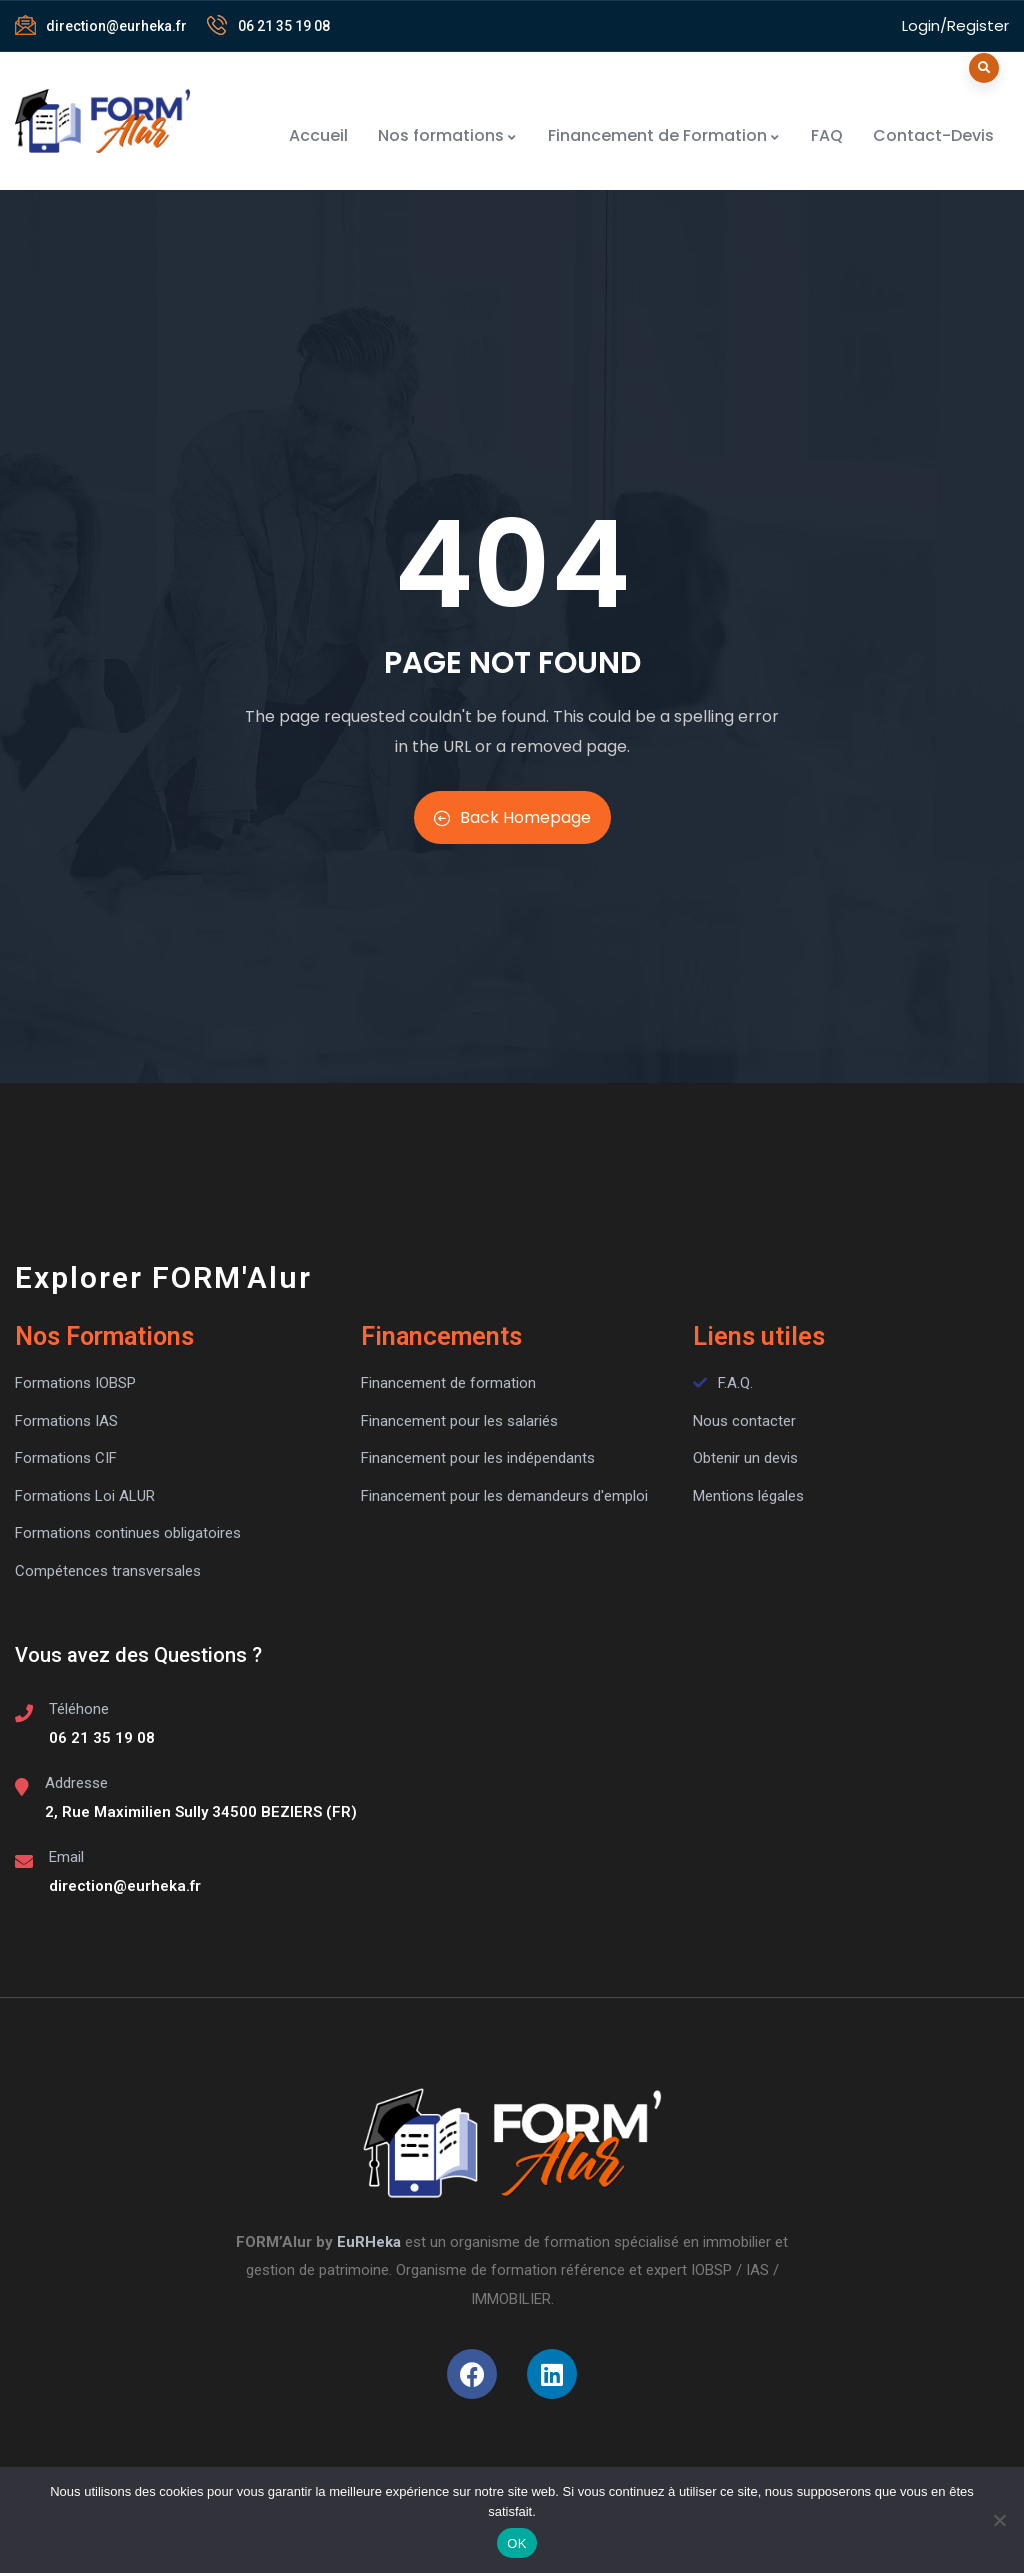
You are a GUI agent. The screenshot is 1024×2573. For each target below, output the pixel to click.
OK (516, 2543)
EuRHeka (369, 2242)
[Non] (999, 2520)
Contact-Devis (933, 135)
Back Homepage (512, 817)
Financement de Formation (664, 135)
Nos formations (448, 135)
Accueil (318, 135)
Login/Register (955, 25)
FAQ (827, 135)
